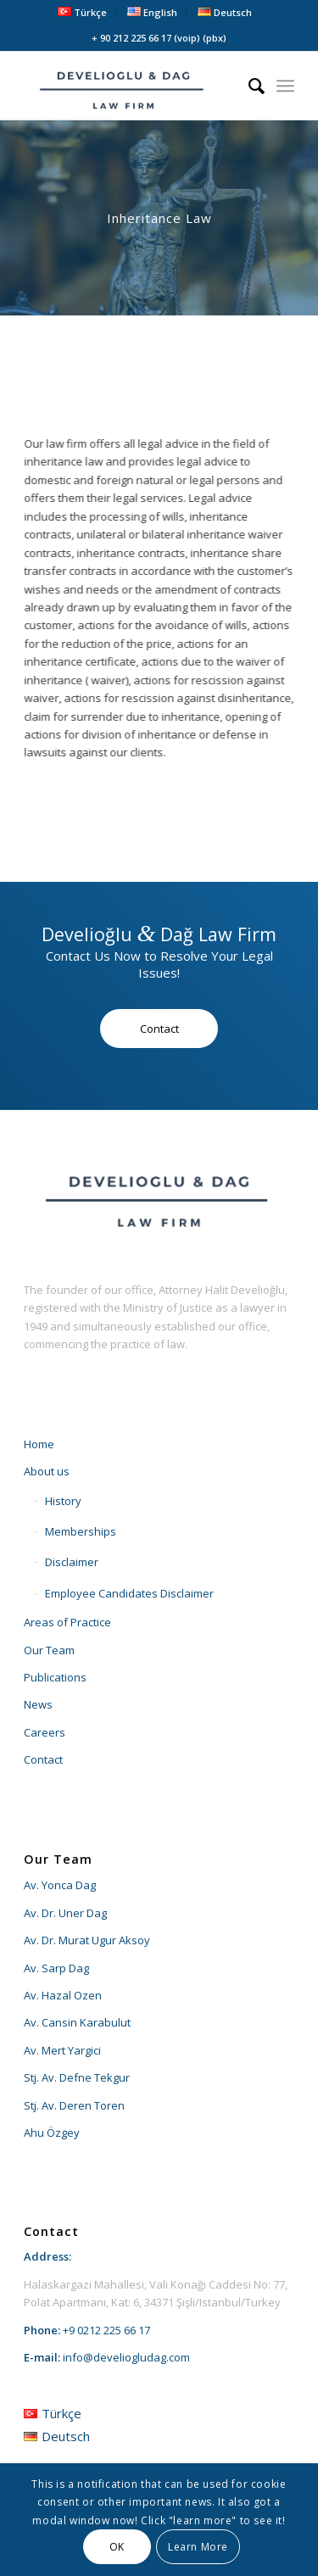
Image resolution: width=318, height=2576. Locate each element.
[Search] (248, 86)
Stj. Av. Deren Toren (74, 2105)
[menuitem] (82, 12)
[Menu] (285, 85)
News (38, 1704)
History (63, 1500)
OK (117, 2547)
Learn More (198, 2547)
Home (39, 1444)
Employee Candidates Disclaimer (129, 1593)
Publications (55, 1677)
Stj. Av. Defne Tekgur (77, 2077)
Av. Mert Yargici (62, 2050)
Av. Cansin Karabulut (77, 2022)
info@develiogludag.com (126, 2357)
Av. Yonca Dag (60, 1885)
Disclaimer (71, 1562)
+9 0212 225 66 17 (106, 2330)
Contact (43, 1759)
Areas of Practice (67, 1622)
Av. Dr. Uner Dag (65, 1913)
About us (47, 1471)
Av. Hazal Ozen (63, 1995)
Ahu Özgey (52, 2132)
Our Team (49, 1650)
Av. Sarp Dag (56, 1968)
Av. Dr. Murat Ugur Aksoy (87, 1940)
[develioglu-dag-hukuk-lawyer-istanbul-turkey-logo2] (132, 86)
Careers (44, 1732)
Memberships (80, 1531)
